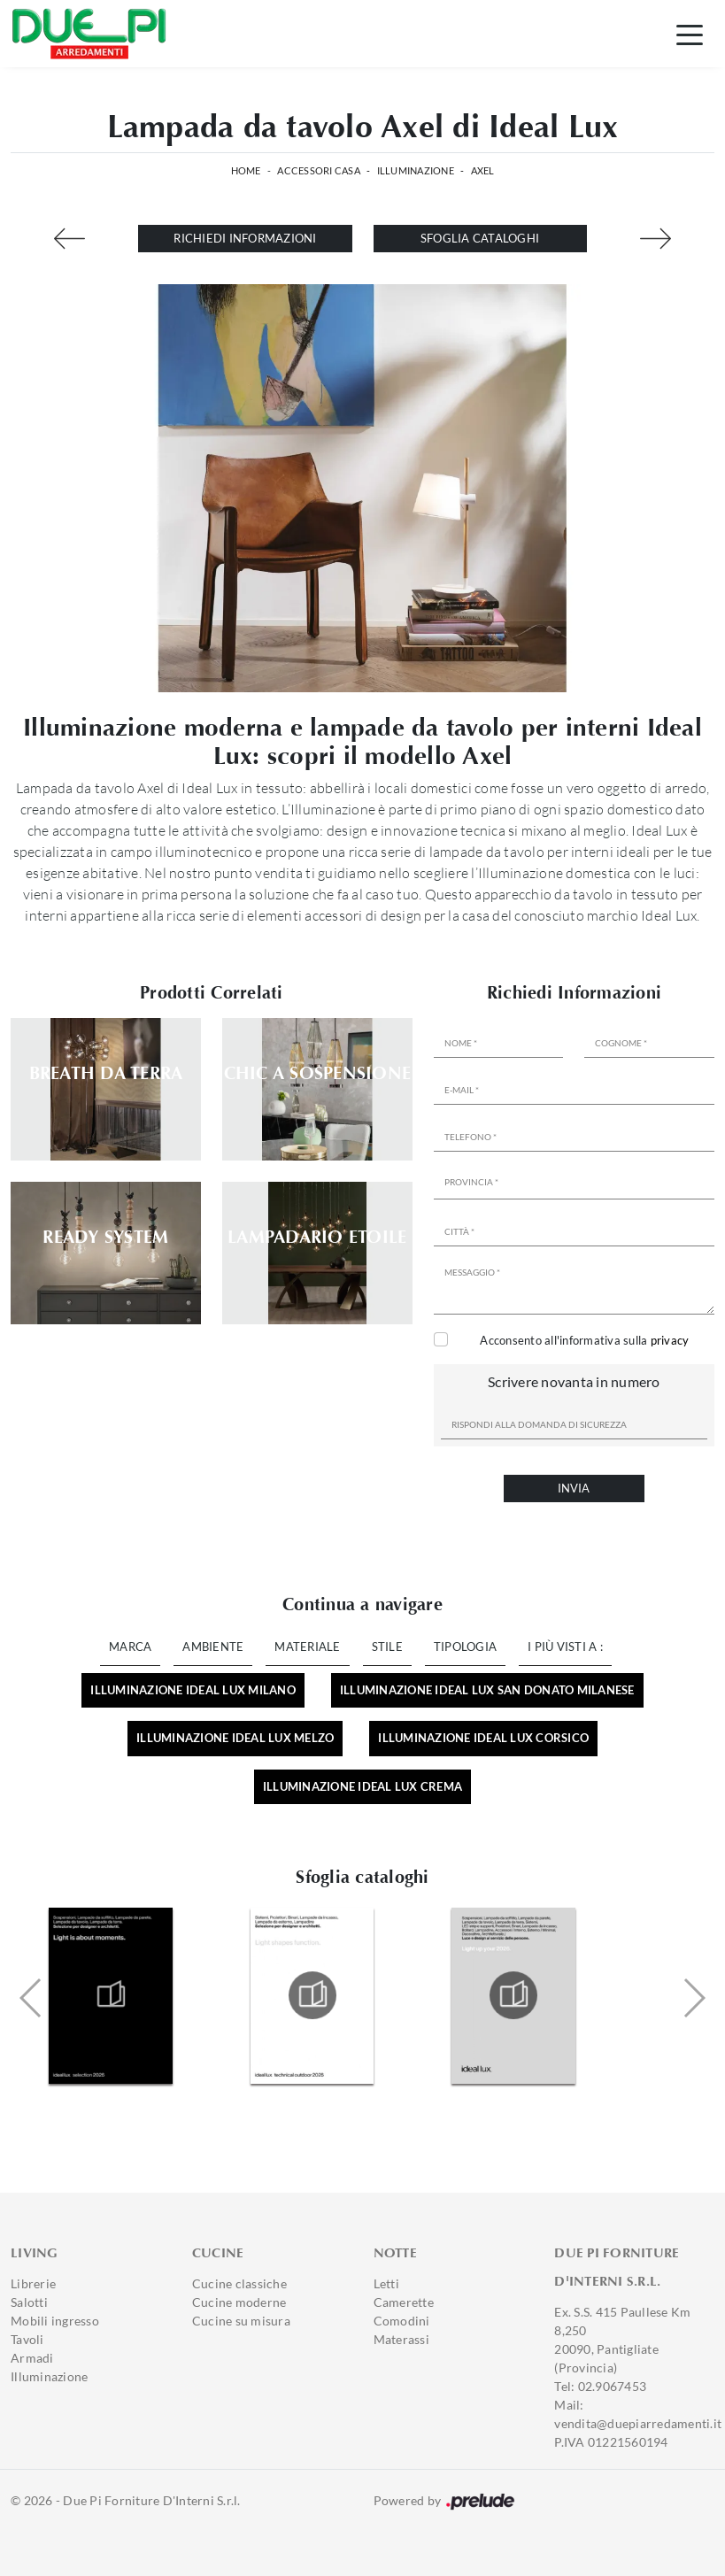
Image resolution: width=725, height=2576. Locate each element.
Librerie (33, 2283)
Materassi (401, 2339)
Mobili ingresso (55, 2320)
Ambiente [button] (212, 1646)
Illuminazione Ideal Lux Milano (193, 1690)
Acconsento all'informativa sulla (584, 1340)
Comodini (402, 2320)
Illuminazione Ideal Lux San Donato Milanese (487, 1690)
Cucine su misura (241, 2320)
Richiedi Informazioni (245, 238)
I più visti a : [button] (565, 1646)
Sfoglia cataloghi (479, 238)
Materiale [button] (307, 1646)
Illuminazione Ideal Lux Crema (362, 1786)
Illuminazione (415, 170)
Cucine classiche (239, 2283)
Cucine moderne (239, 2302)
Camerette (404, 2302)
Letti (386, 2283)
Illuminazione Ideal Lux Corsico (483, 1738)
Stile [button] (387, 1646)
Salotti (29, 2302)
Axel (483, 170)
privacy (670, 1340)
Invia (574, 1488)
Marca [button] (130, 1646)
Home (246, 170)
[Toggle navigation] (689, 33)
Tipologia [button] (465, 1646)
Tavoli (27, 2339)
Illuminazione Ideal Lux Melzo (235, 1738)
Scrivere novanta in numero (574, 1381)
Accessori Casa (318, 170)
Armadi (32, 2357)
